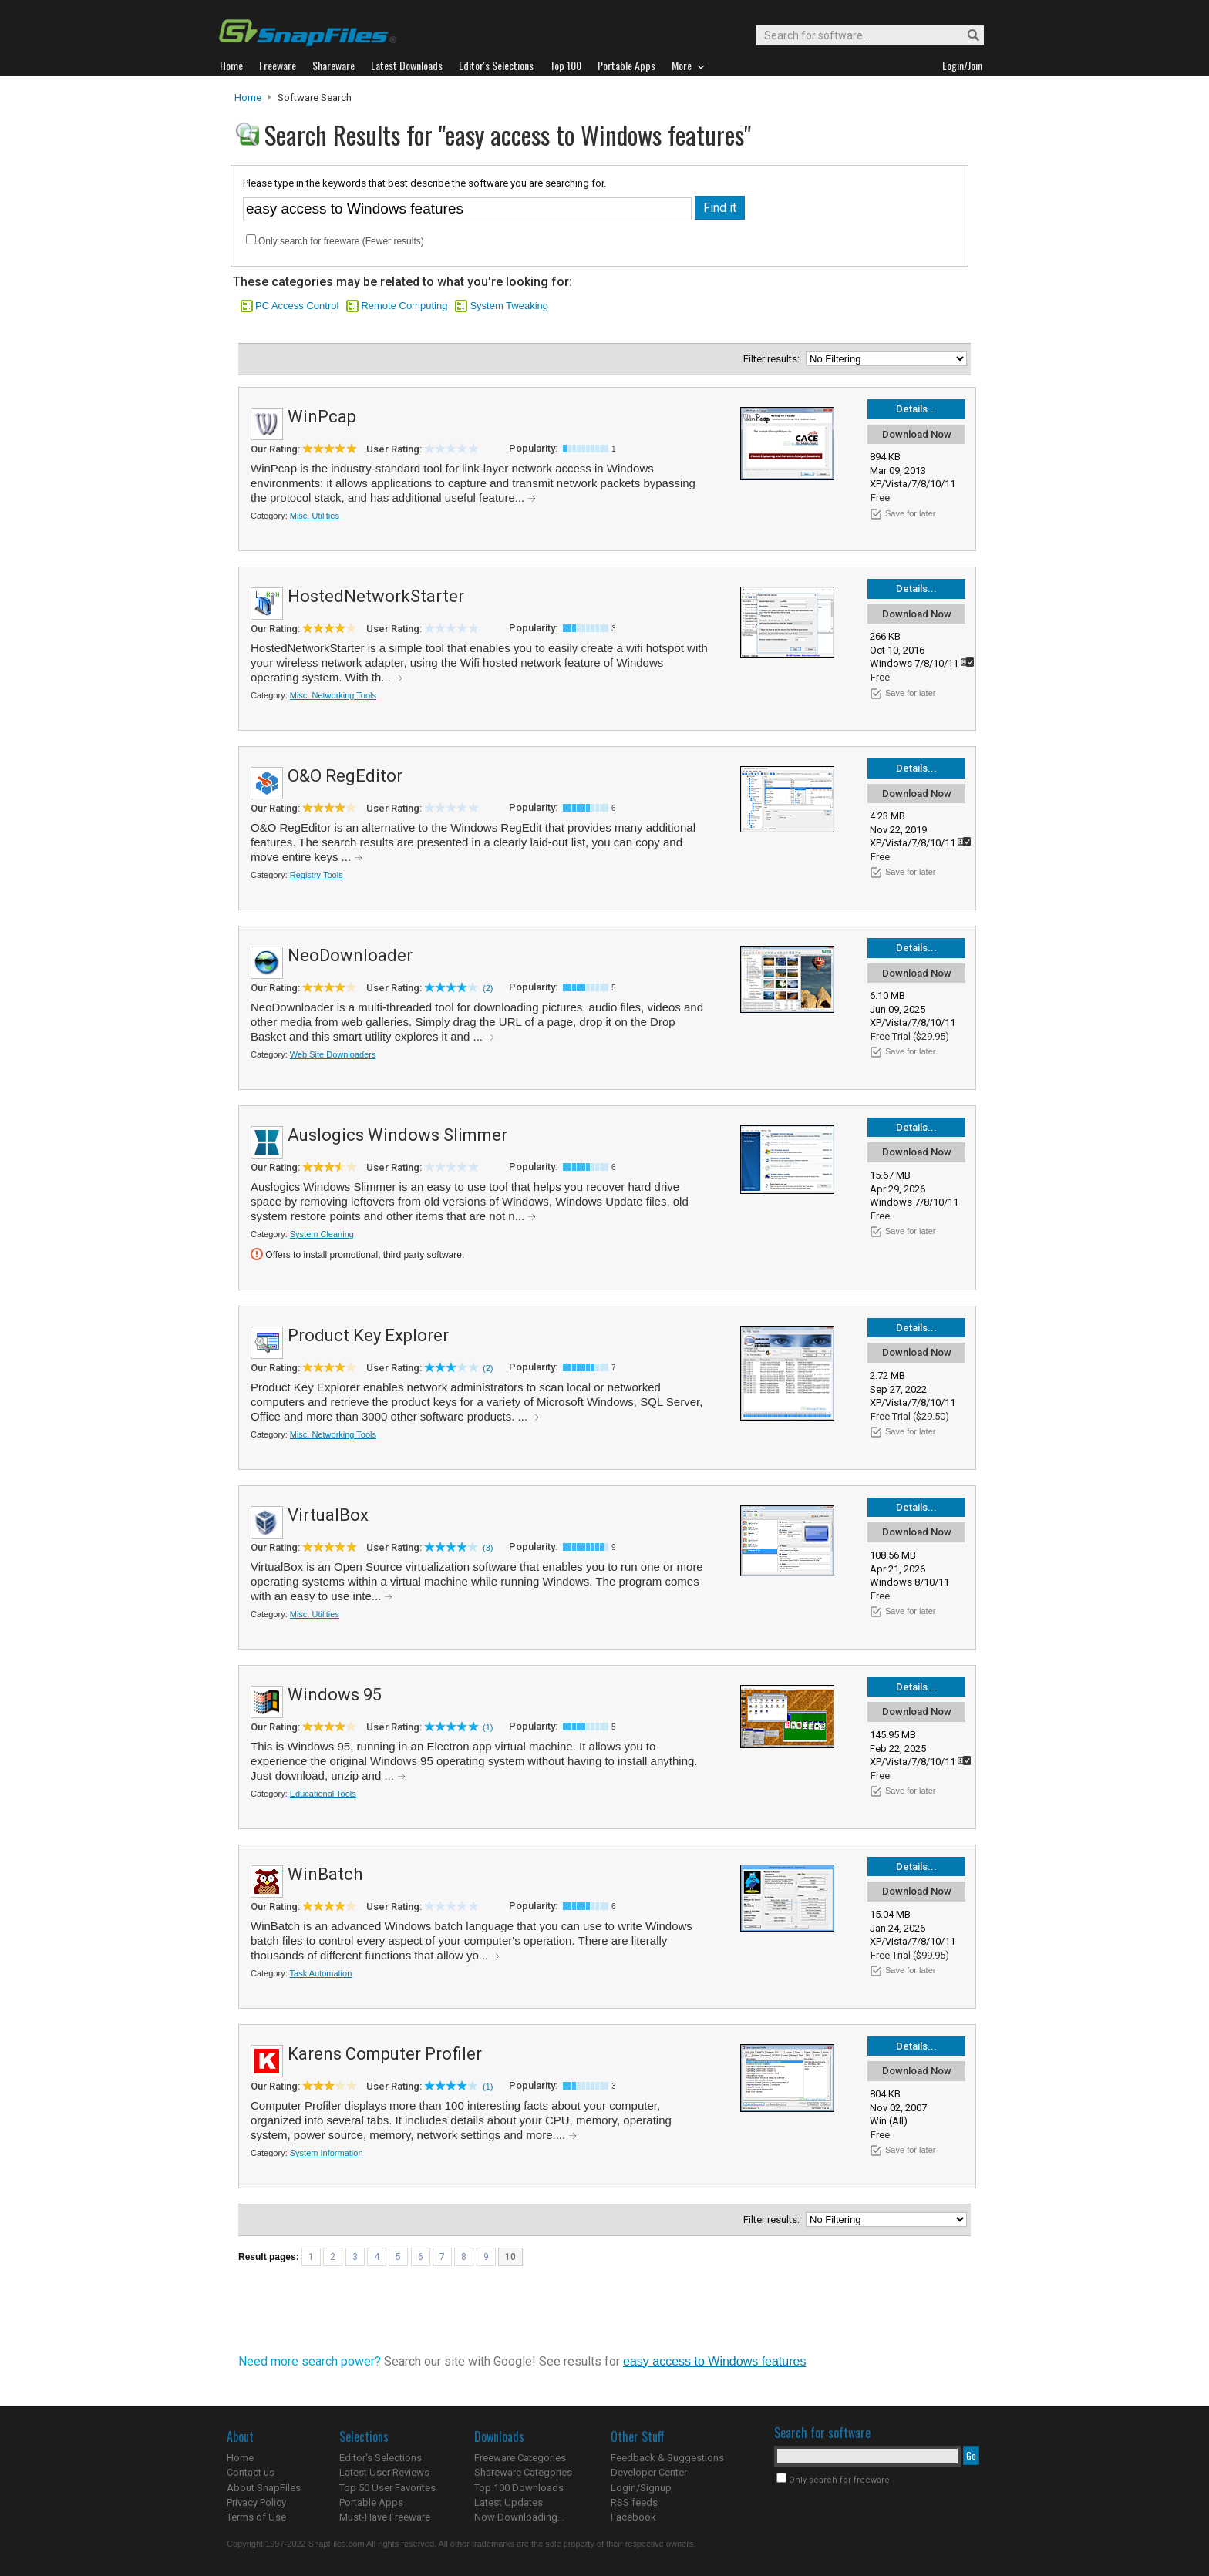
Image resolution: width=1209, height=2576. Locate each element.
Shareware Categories (523, 2472)
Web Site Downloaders (333, 1054)
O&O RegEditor (345, 775)
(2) (488, 988)
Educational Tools (323, 1793)
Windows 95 (335, 1694)
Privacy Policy (256, 2502)
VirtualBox (328, 1515)
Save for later (910, 513)
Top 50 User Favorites (387, 2488)
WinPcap (322, 416)
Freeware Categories (520, 2457)
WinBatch (325, 1874)
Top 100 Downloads (519, 2488)
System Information (326, 2152)
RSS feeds (634, 2502)
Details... (916, 409)
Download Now (916, 434)
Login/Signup (641, 2488)
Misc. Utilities (314, 515)
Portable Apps (371, 2502)
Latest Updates (508, 2502)
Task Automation (321, 1973)
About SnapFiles (264, 2488)
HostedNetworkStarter (376, 596)
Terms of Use (256, 2517)
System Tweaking (509, 305)
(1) (488, 1727)
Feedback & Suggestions (667, 2457)
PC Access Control (296, 305)
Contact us (250, 2472)
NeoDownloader (350, 955)
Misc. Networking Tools (333, 695)
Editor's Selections (380, 2457)
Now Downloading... (519, 2517)
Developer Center (649, 2472)
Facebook (633, 2517)
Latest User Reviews (384, 2472)
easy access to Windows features (714, 2361)
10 (510, 2256)
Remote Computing (404, 305)
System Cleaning (322, 1234)
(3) (488, 1547)
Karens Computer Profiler (385, 2053)
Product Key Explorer (368, 1335)
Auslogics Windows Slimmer (397, 1135)
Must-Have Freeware (384, 2517)
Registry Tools (316, 874)
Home (247, 97)
